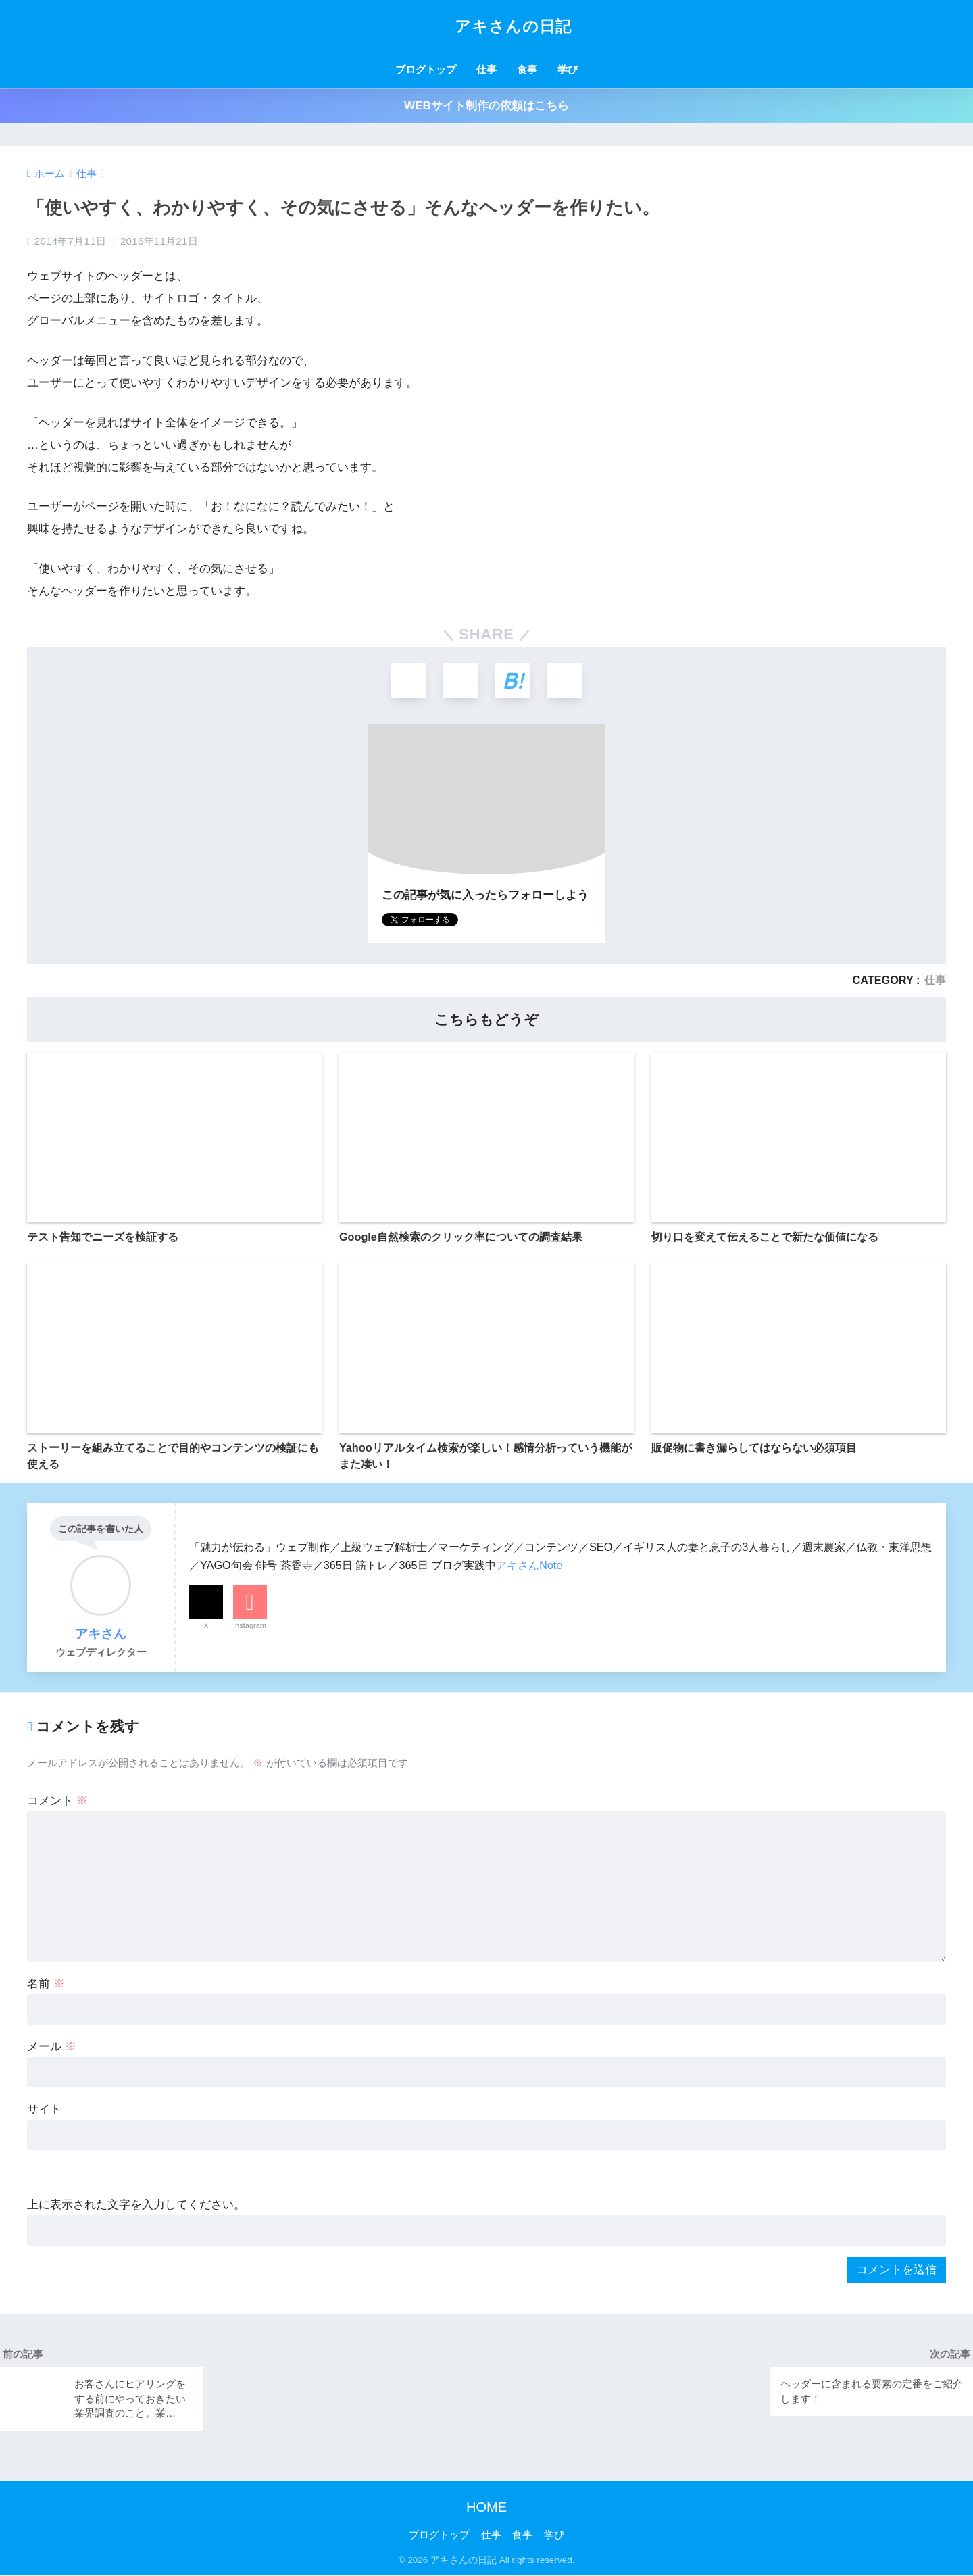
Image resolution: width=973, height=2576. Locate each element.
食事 (527, 69)
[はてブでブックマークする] (513, 681)
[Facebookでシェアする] (459, 681)
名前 (46, 1985)
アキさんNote (529, 1567)
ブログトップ (425, 69)
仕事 (486, 69)
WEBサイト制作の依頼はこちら (486, 105)
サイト (44, 2110)
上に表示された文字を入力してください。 (136, 2206)
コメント (57, 1801)
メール (51, 2047)
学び (567, 69)
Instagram (249, 1627)
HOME (486, 2508)
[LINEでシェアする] (567, 681)
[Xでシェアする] (405, 681)
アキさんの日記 (486, 26)
